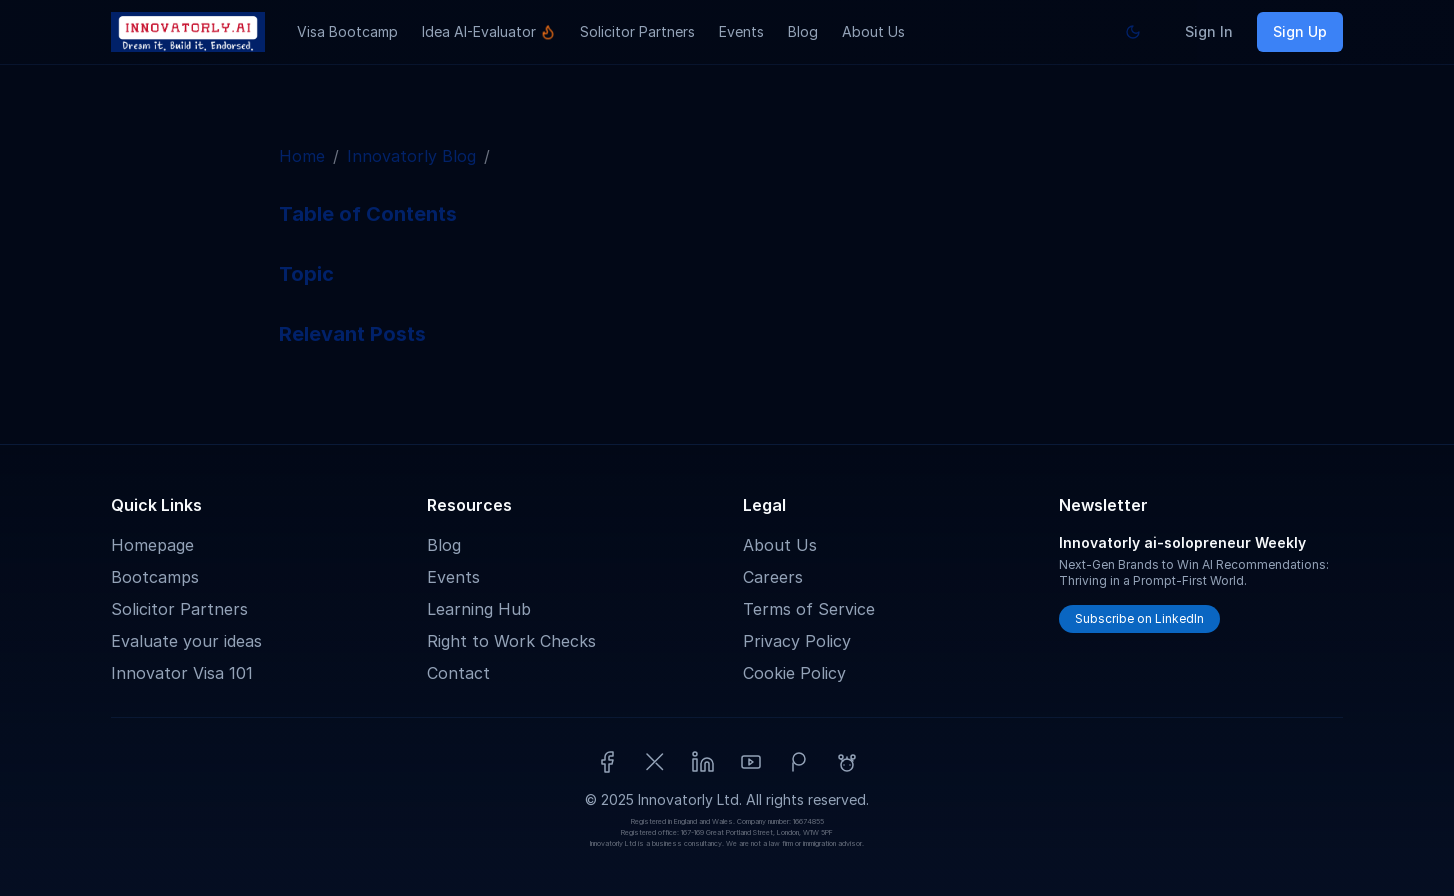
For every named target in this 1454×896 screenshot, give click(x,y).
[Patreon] (799, 762)
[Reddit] (847, 762)
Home (302, 156)
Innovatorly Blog (411, 156)
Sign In (1209, 31)
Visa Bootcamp (347, 31)
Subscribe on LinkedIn (1139, 618)
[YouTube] (751, 762)
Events (741, 31)
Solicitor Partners (637, 31)
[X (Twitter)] (655, 762)
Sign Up (1300, 31)
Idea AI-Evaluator (489, 31)
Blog (803, 31)
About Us (873, 31)
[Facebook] (607, 762)
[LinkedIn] (703, 762)
